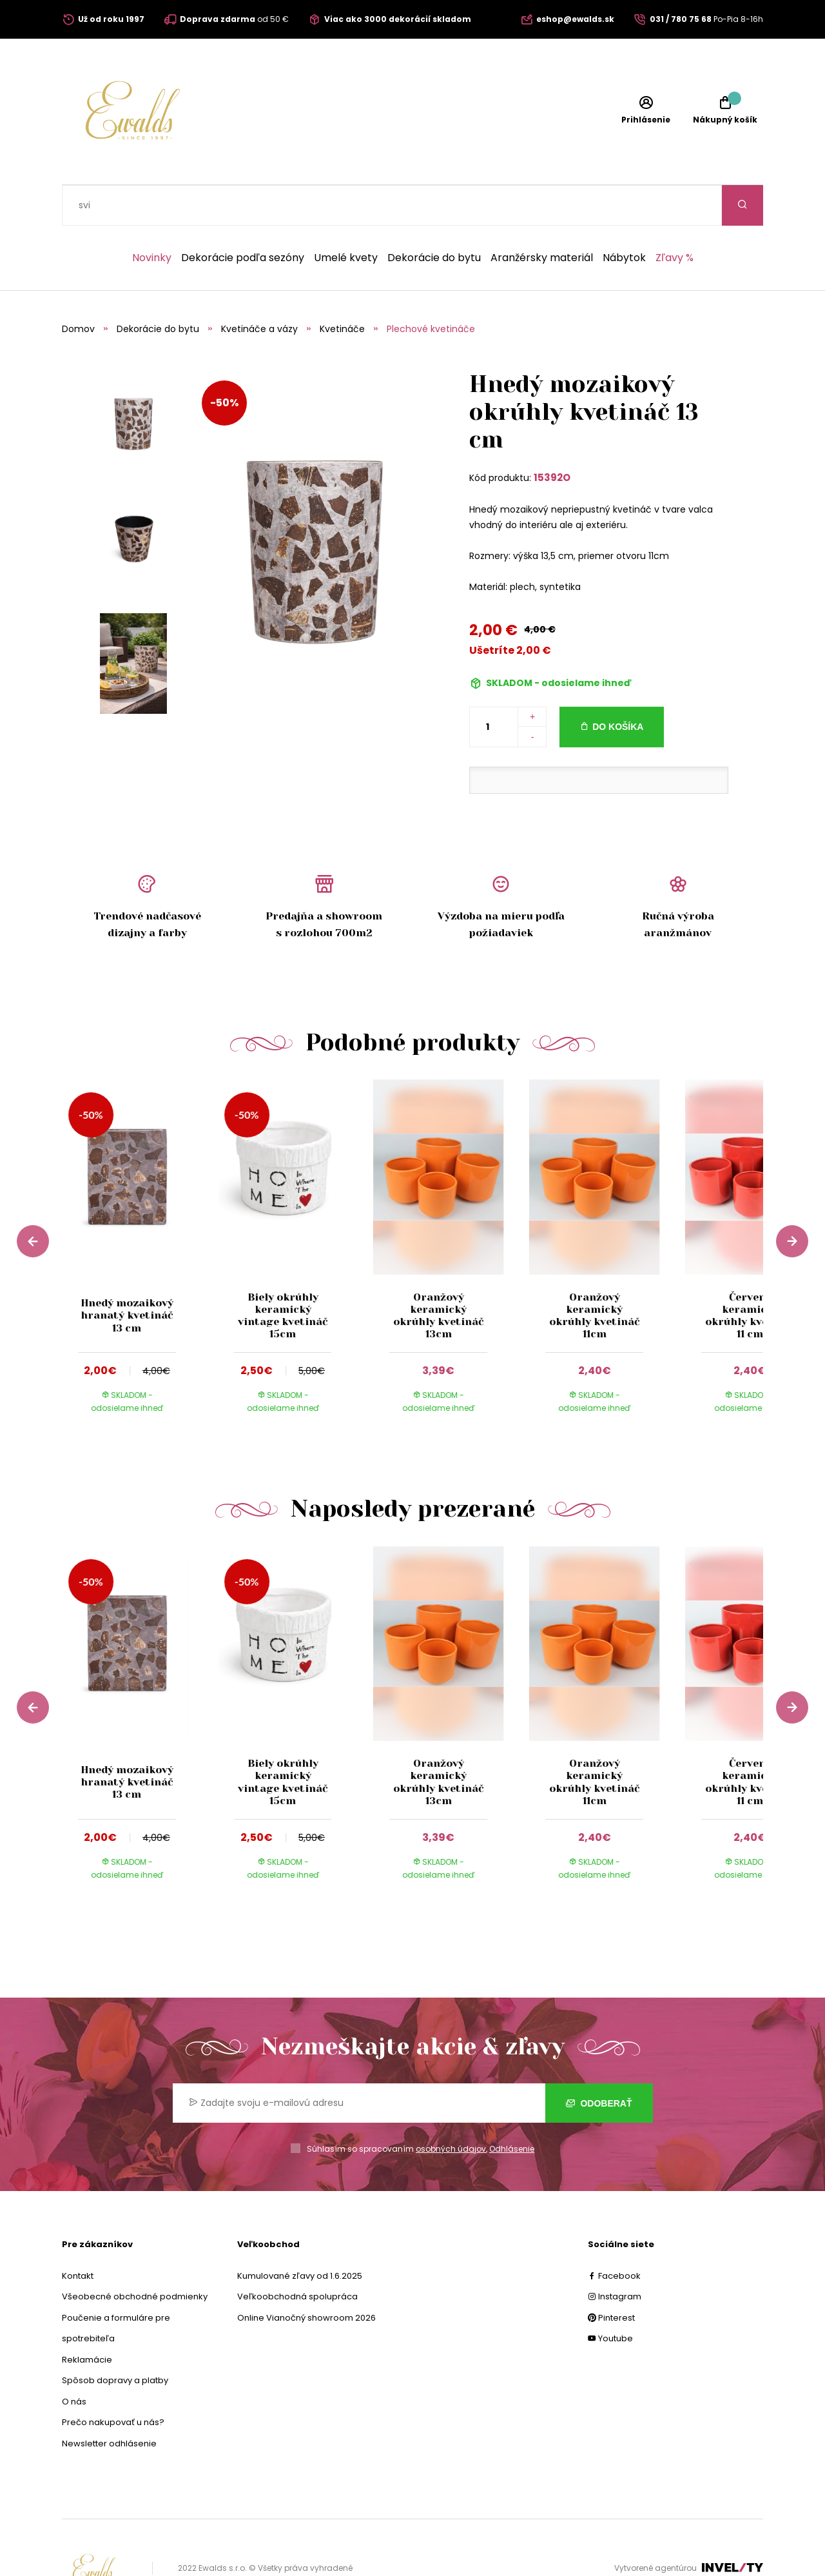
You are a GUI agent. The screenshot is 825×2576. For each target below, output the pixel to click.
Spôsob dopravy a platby (115, 2340)
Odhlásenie (511, 2108)
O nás (74, 2361)
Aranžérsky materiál (541, 217)
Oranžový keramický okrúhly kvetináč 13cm (438, 1275)
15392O (552, 437)
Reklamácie (87, 2319)
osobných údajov (451, 2108)
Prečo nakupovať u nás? (113, 2381)
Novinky (151, 217)
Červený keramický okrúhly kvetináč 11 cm (750, 1275)
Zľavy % (674, 217)
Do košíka (617, 686)
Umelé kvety (346, 217)
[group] (140, 1218)
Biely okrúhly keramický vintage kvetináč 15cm (282, 1275)
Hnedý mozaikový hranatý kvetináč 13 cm (127, 1274)
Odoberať (599, 2063)
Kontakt (77, 2235)
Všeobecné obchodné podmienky (135, 2256)
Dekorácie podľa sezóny (242, 217)
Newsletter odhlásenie (109, 2403)
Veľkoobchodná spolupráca (297, 2256)
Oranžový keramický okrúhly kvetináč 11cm (594, 1275)
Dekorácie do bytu (434, 217)
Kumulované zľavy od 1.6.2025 (299, 2235)
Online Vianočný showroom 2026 (306, 2277)
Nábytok (624, 217)
